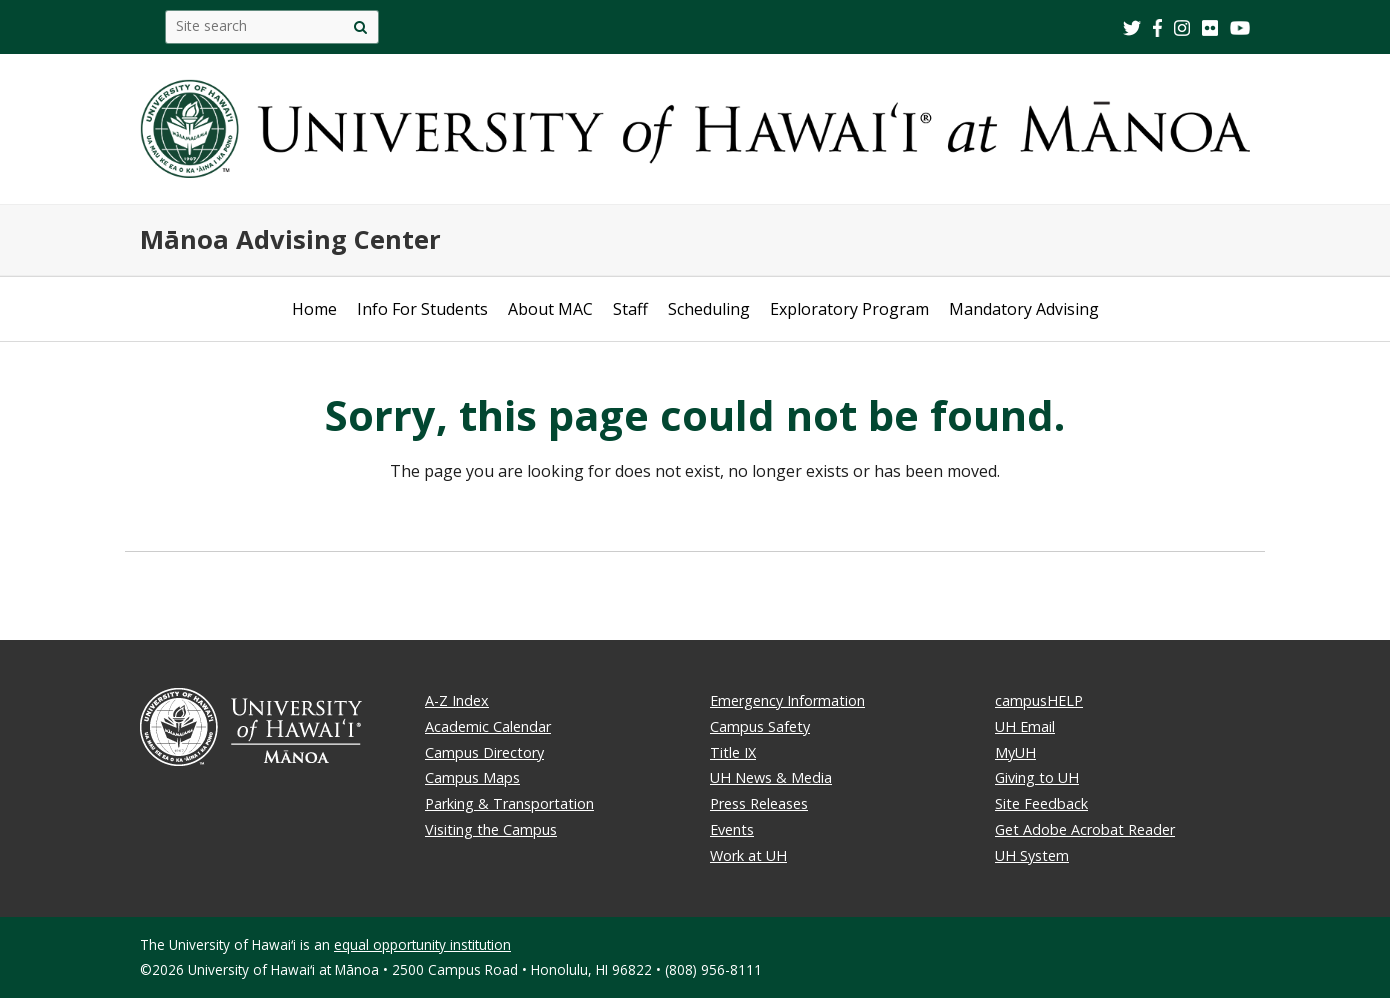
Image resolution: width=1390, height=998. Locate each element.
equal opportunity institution (422, 944)
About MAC (550, 309)
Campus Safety (760, 726)
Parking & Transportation (509, 803)
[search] (360, 27)
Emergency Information (787, 700)
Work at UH (748, 855)
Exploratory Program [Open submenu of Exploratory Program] (849, 309)
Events (732, 829)
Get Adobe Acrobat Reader (1085, 829)
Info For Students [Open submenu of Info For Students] (422, 309)
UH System (1032, 855)
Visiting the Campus (491, 829)
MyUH (1015, 752)
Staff (630, 309)
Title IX (733, 752)
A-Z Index (457, 700)
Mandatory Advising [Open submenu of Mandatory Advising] (1024, 309)
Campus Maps (472, 777)
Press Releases (759, 803)
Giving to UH (1037, 777)
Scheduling (709, 309)
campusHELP (1039, 700)
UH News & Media (771, 777)
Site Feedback (1041, 803)
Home (314, 309)
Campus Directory (484, 752)
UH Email (1025, 726)
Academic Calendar (488, 726)
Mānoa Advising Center (290, 239)
